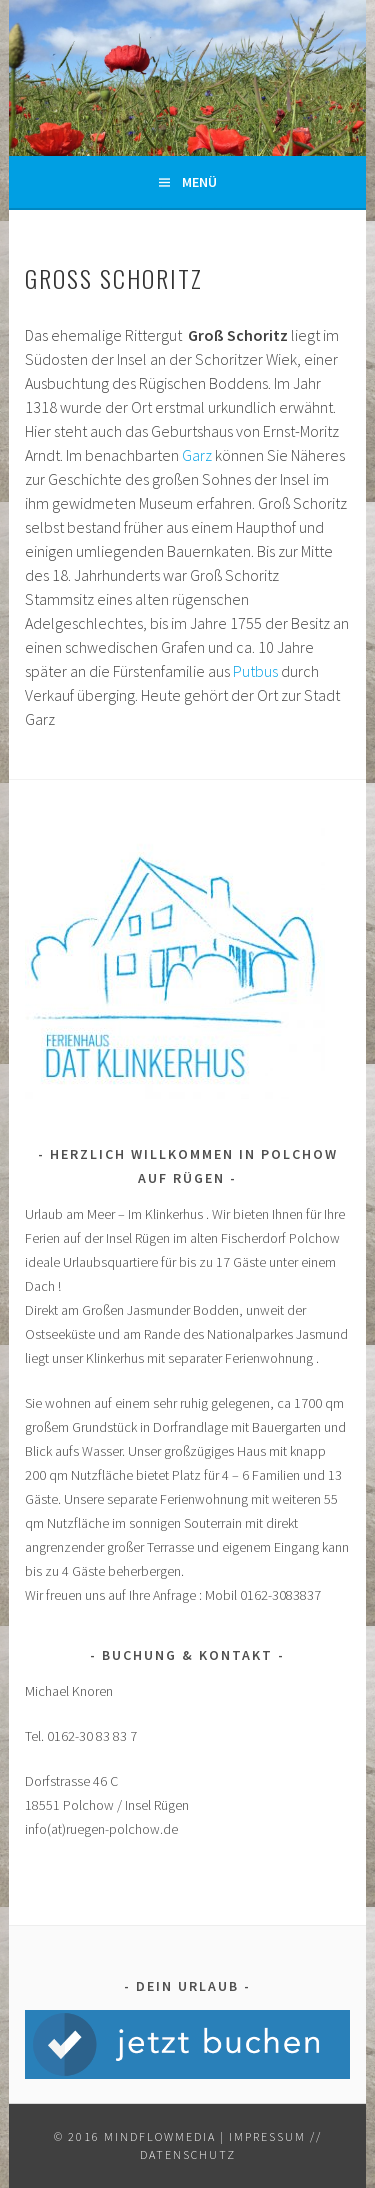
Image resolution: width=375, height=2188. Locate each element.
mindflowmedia (160, 2136)
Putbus (255, 671)
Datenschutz (188, 2154)
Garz (198, 455)
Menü (199, 182)
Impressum (267, 2136)
